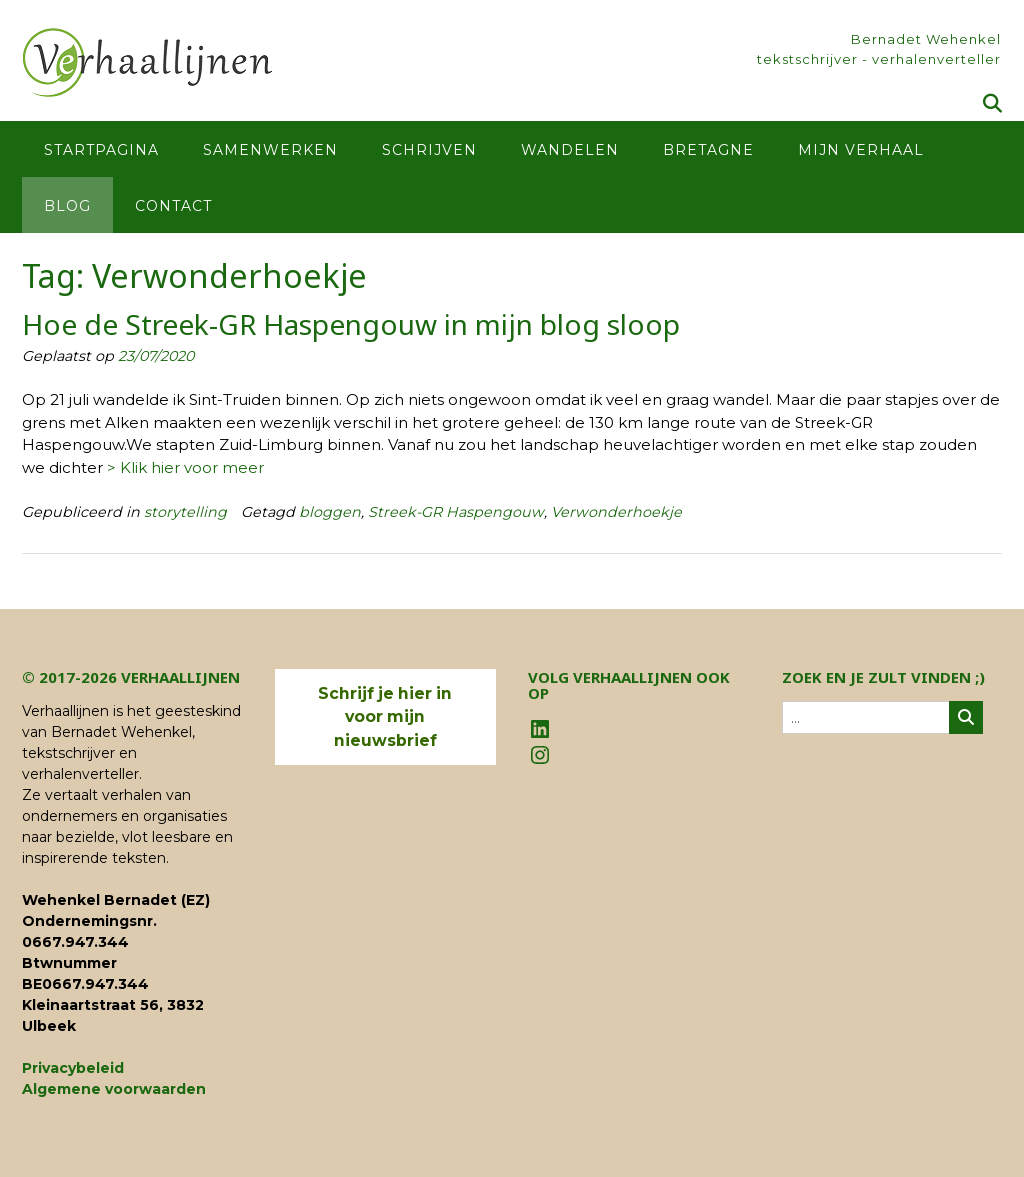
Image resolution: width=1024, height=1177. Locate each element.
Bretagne (708, 150)
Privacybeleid (73, 1068)
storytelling (185, 512)
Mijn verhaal (861, 150)
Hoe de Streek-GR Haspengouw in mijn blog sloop (351, 324)
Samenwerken (270, 150)
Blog (67, 206)
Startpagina (101, 150)
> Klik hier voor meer (185, 467)
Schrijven (429, 150)
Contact (173, 206)
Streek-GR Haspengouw (456, 512)
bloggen (330, 512)
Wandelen (570, 150)
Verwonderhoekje (616, 512)
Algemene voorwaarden (114, 1089)
